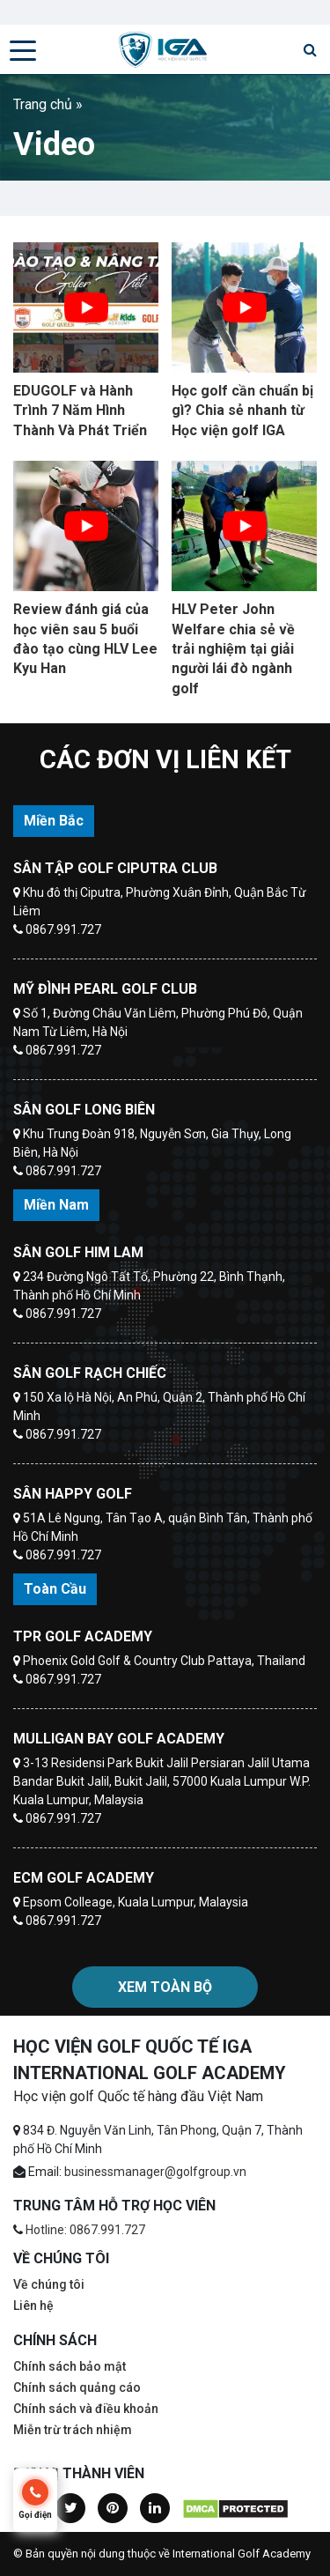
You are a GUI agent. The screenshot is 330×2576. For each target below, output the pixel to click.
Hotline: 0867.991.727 (85, 2230)
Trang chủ (42, 104)
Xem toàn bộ (165, 1987)
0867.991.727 (63, 929)
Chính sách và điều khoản (85, 2409)
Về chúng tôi (48, 2284)
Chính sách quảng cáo (77, 2387)
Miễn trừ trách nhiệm (72, 2430)
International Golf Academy (241, 2553)
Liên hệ (33, 2305)
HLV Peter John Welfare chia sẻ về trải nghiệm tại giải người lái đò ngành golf (233, 649)
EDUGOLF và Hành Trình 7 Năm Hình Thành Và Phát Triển (80, 410)
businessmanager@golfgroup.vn (155, 2172)
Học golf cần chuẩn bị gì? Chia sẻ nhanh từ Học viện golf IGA (242, 410)
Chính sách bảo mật (69, 2366)
